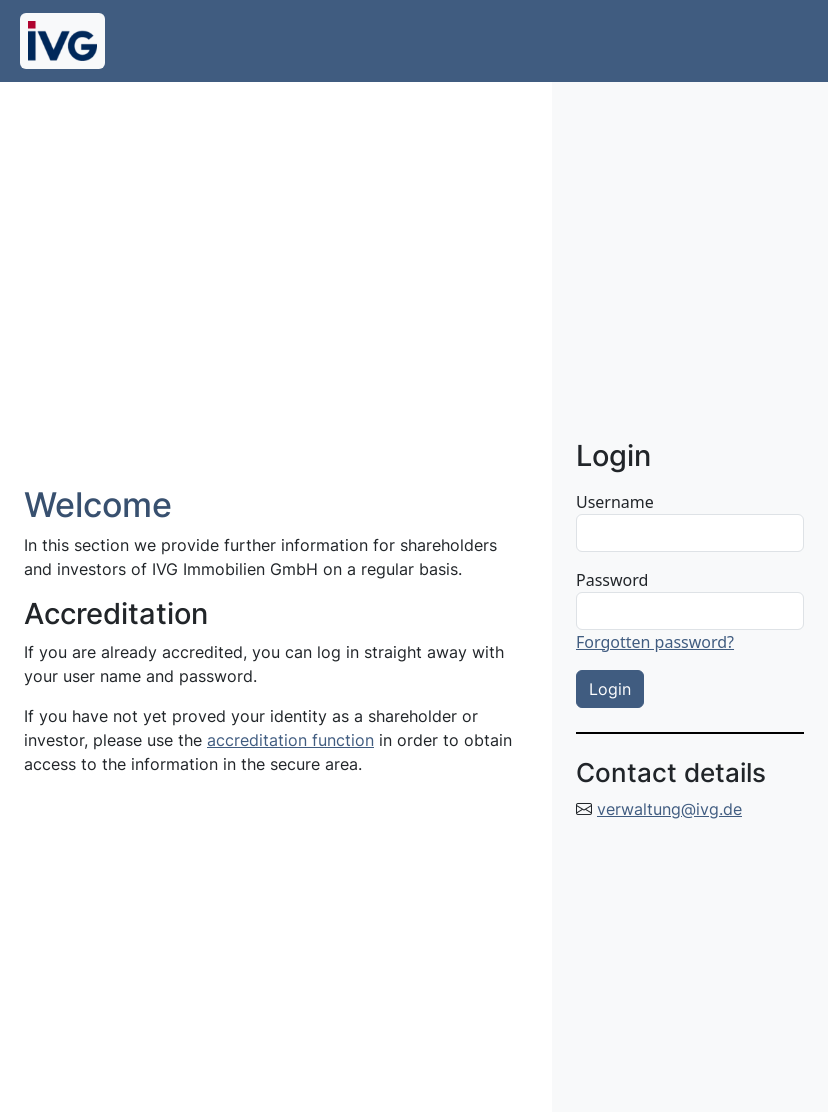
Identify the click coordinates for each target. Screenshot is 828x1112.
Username (615, 502)
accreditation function (290, 740)
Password (612, 580)
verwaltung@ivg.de (669, 809)
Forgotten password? (655, 642)
